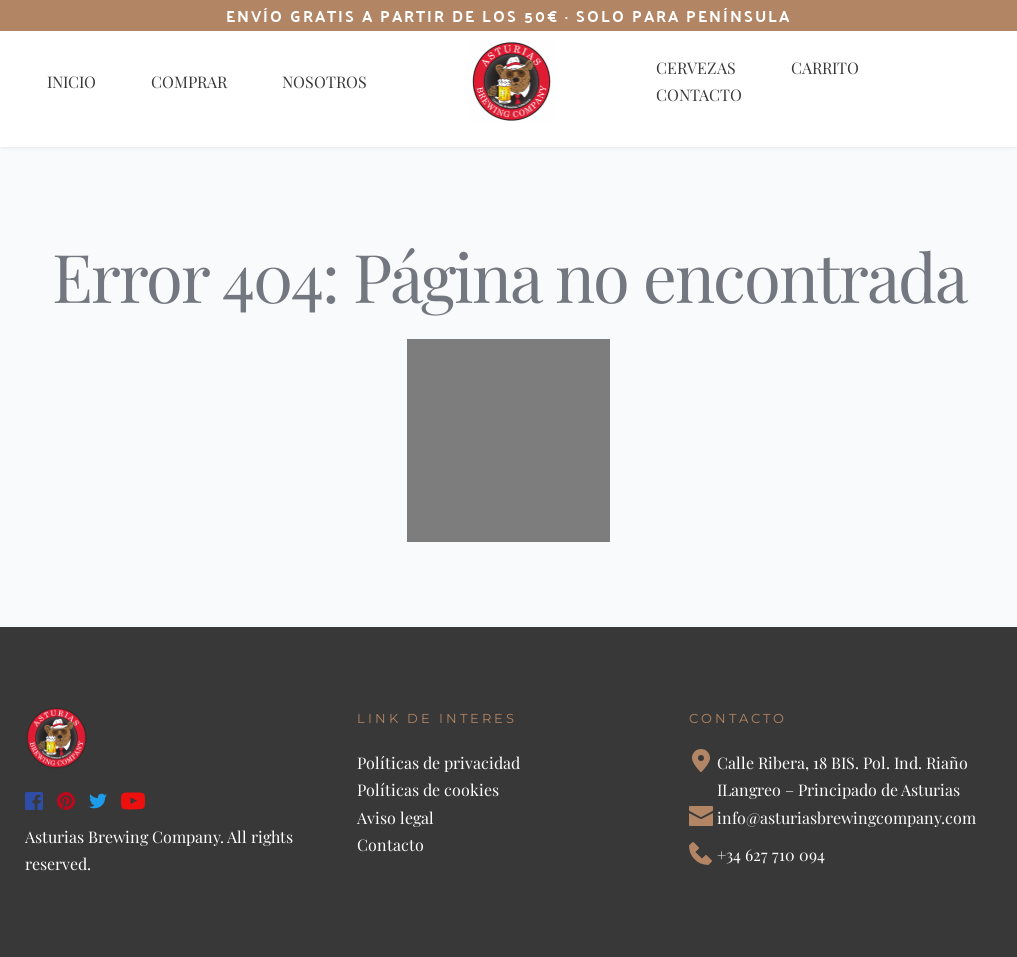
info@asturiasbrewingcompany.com (846, 817)
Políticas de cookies (428, 789)
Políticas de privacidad (440, 762)
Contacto (390, 844)
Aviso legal (395, 817)
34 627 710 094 (775, 854)
